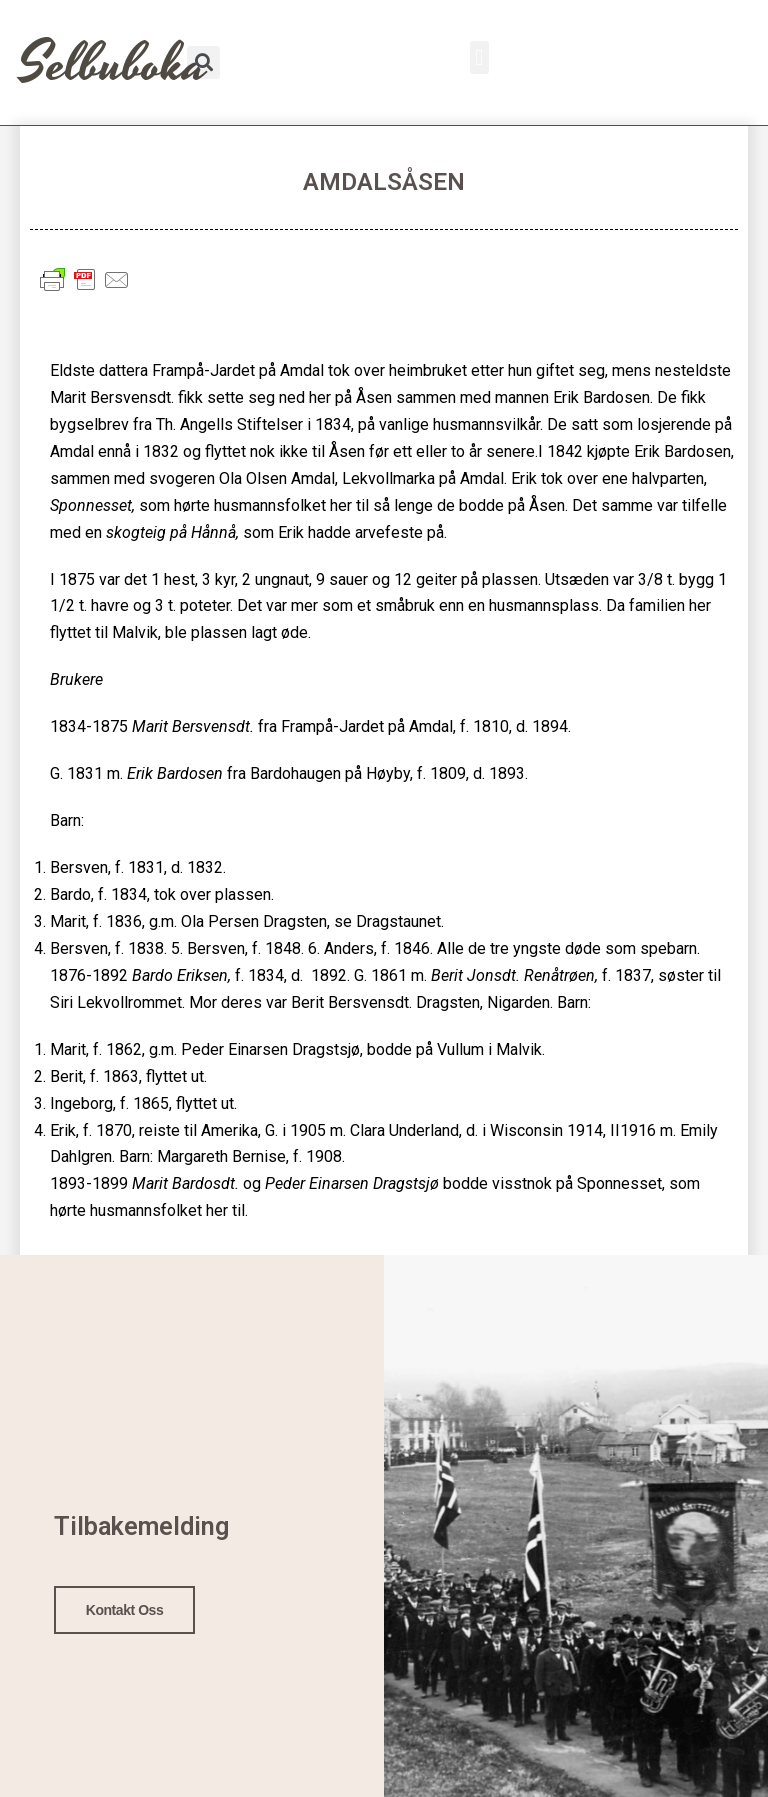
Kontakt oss (125, 1609)
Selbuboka (113, 64)
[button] (479, 57)
